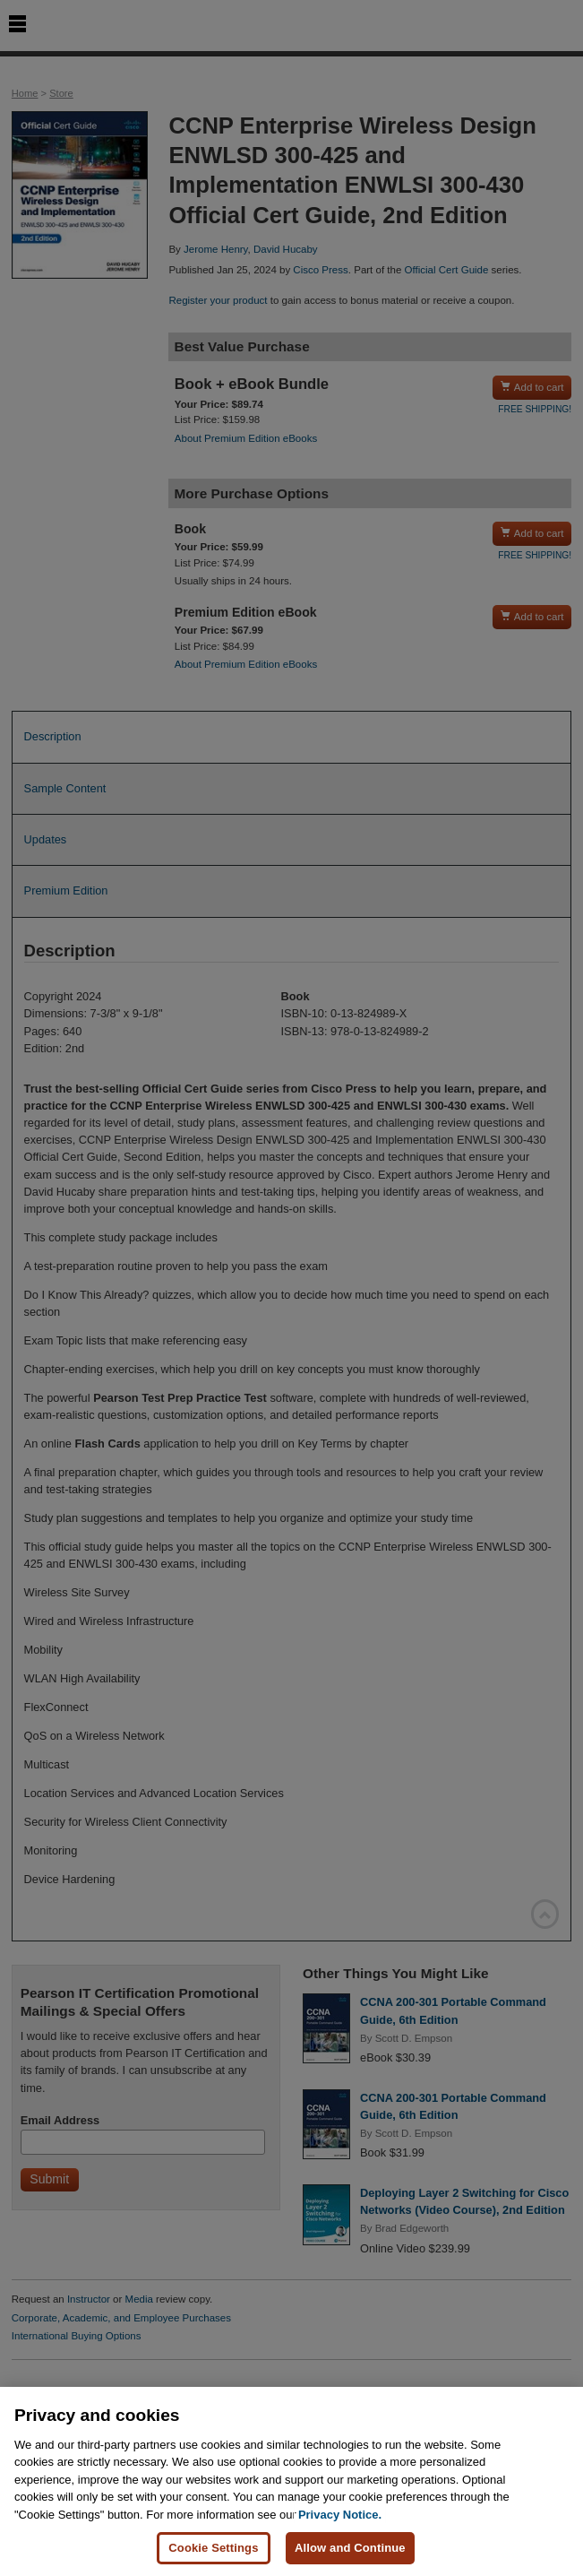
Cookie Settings (213, 2548)
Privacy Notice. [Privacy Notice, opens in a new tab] (340, 2515)
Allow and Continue (350, 2548)
